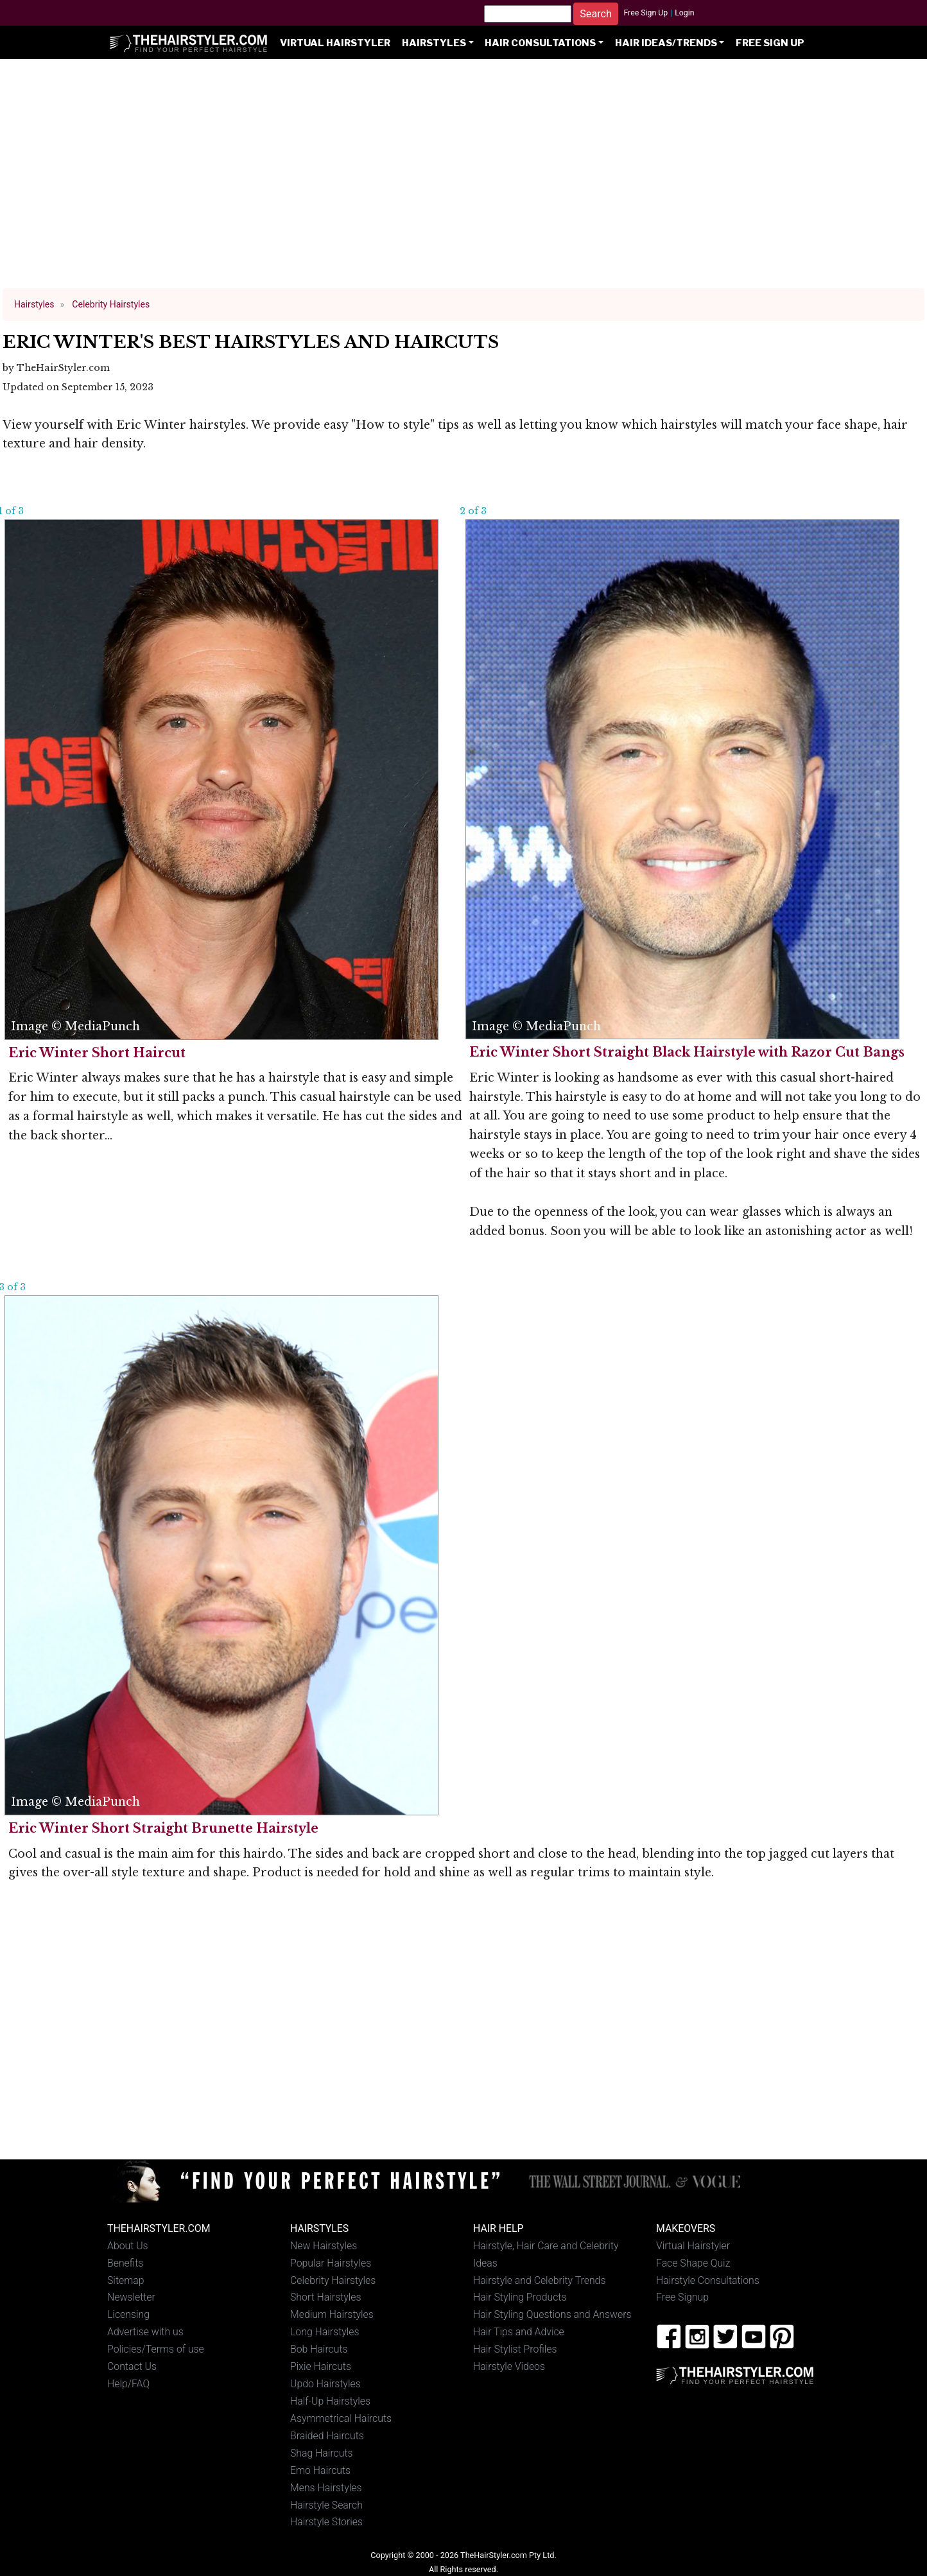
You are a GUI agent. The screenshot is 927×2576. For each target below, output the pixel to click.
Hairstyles (434, 43)
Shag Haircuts (321, 2453)
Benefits (125, 2263)
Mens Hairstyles (325, 2488)
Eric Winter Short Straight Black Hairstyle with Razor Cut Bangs (687, 1052)
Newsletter (131, 2297)
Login (684, 12)
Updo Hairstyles (325, 2384)
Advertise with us (145, 2332)
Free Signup (682, 2297)
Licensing (128, 2314)
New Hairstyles (323, 2246)
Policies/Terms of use (155, 2349)
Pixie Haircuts (320, 2366)
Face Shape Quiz (693, 2263)
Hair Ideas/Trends (666, 43)
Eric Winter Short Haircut (97, 1052)
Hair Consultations (540, 43)
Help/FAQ (128, 2384)
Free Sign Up (645, 12)
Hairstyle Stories (326, 2522)
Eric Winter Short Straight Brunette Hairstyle (163, 1828)
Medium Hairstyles (332, 2314)
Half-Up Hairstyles (330, 2401)
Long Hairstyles (325, 2332)
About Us (127, 2246)
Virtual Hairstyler (335, 43)
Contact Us (132, 2366)
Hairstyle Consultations (707, 2280)
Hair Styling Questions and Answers (552, 2314)
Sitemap (125, 2280)
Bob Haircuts (319, 2349)
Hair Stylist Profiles (515, 2349)
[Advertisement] (463, 180)
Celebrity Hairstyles (333, 2280)
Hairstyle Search (326, 2505)
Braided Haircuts (327, 2436)
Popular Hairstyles (330, 2263)
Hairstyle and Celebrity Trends (539, 2280)
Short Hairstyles (325, 2297)
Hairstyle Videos (509, 2366)
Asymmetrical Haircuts (341, 2418)
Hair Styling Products (519, 2297)
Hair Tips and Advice (518, 2332)
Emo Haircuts (320, 2470)
